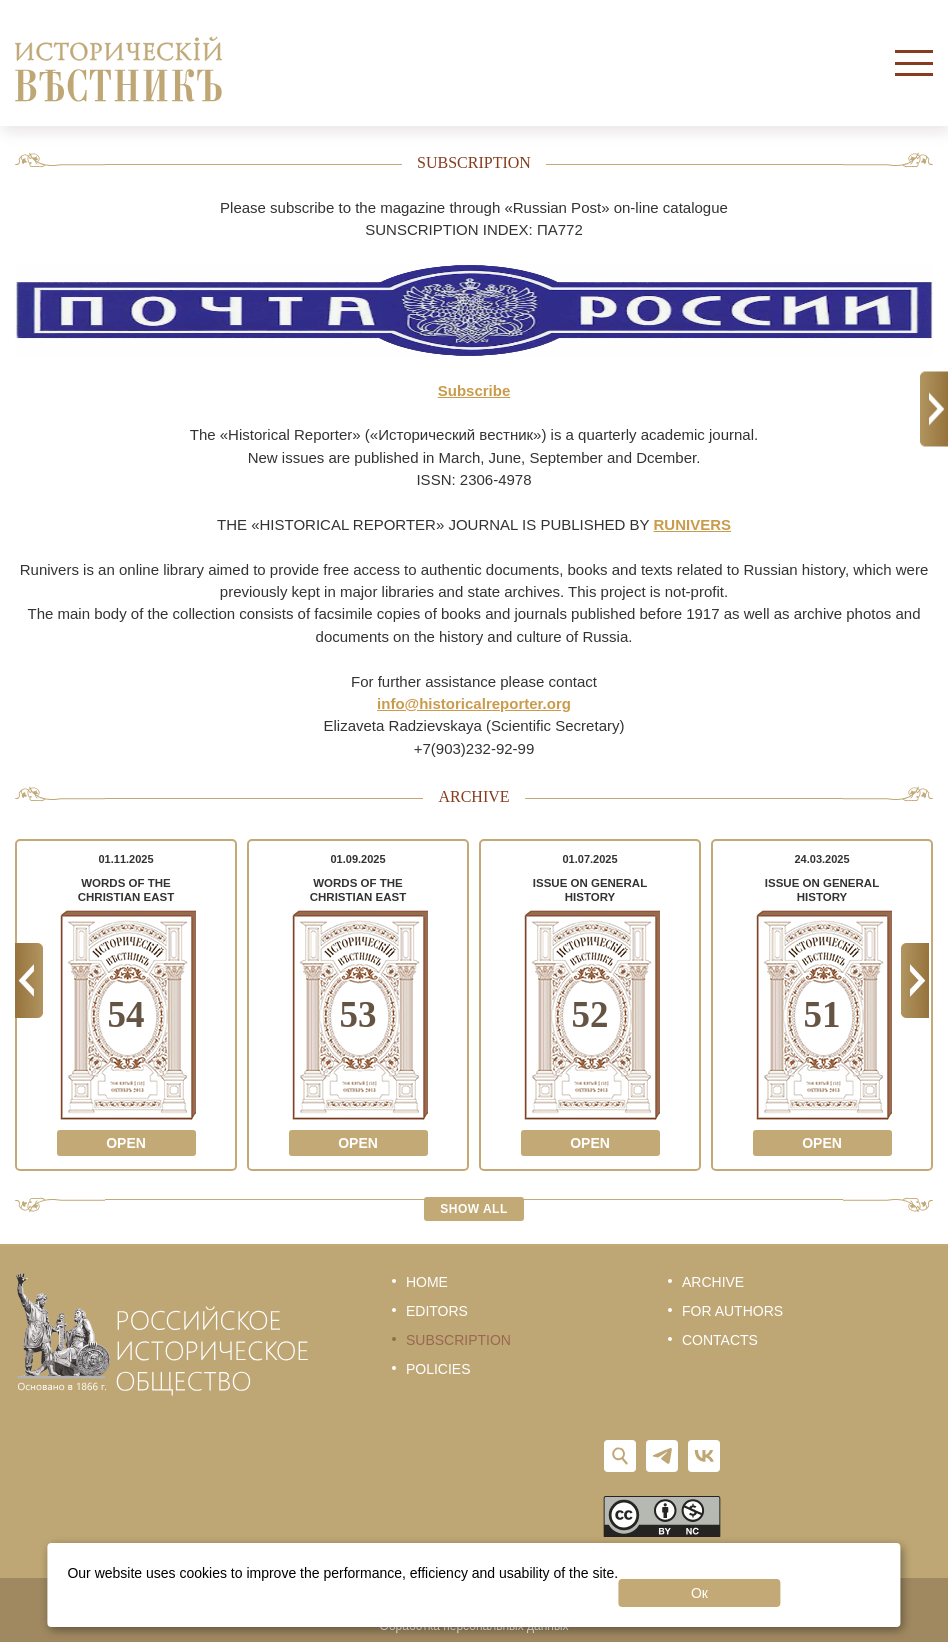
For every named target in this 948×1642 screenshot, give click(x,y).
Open (126, 1143)
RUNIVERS (693, 524)
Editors (437, 1311)
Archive (713, 1282)
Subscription (458, 1340)
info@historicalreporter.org (474, 703)
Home (427, 1282)
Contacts (720, 1340)
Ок (699, 1593)
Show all (474, 1209)
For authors (732, 1311)
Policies (438, 1369)
